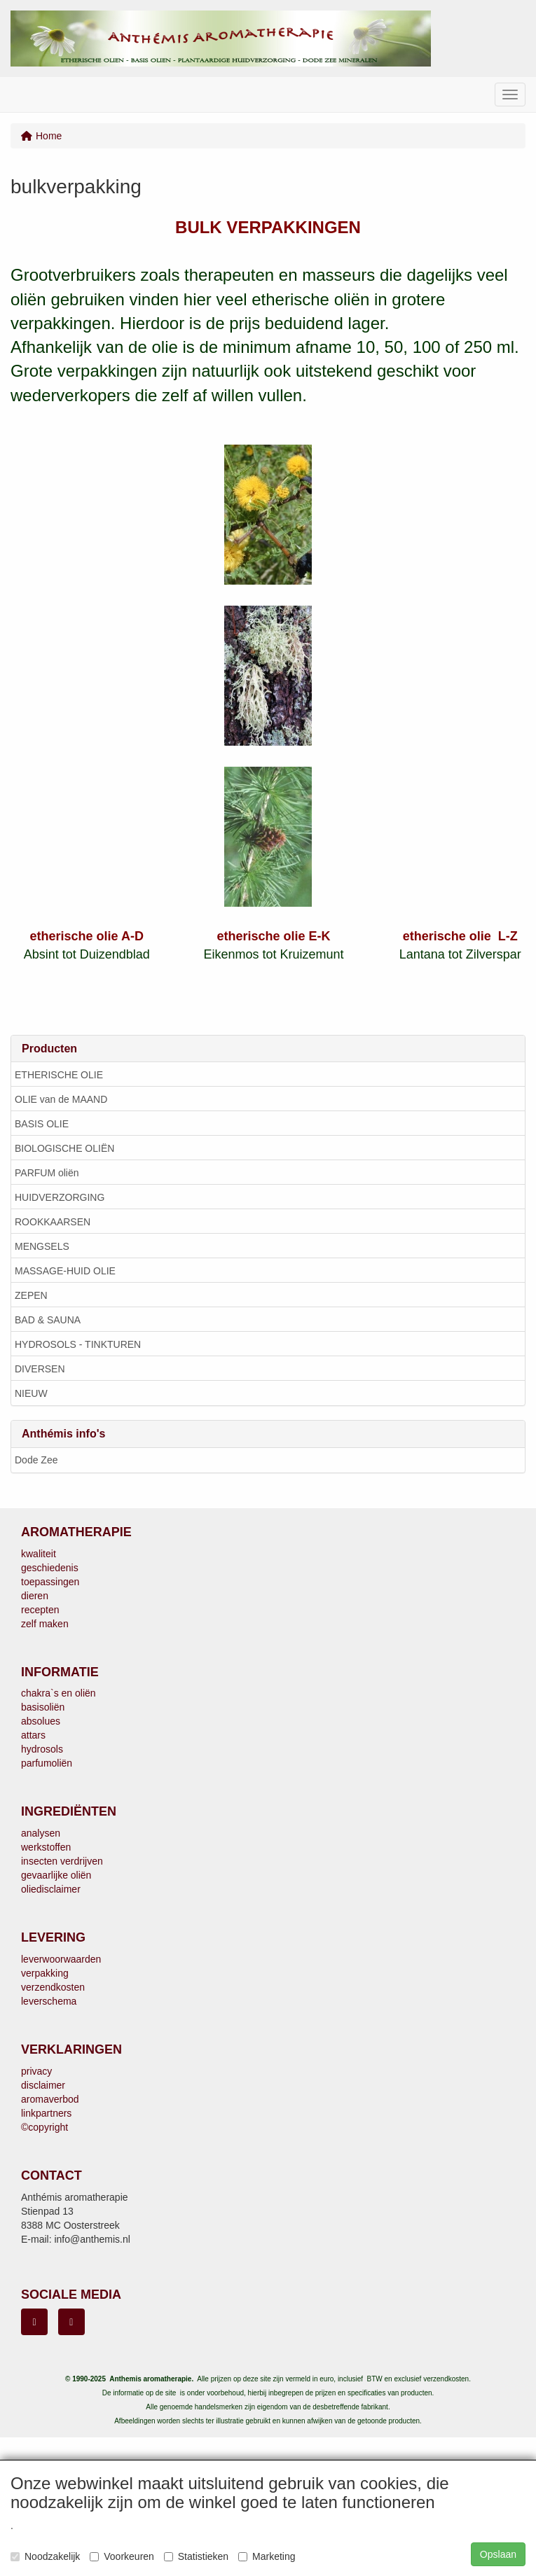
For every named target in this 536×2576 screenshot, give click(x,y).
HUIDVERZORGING (59, 1197)
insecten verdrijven (62, 1861)
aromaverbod (50, 2099)
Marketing (266, 2556)
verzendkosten (53, 1987)
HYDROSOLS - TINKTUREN (78, 1344)
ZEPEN (31, 1295)
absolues (40, 1721)
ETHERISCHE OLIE (59, 1074)
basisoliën (42, 1707)
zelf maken (45, 1623)
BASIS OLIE (42, 1123)
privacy (36, 2071)
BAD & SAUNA (48, 1319)
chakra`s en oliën (58, 1693)
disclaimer (43, 2085)
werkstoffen (46, 1847)
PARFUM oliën (47, 1172)
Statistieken (196, 2556)
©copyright (44, 2127)
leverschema (48, 2001)
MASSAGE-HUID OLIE (65, 1270)
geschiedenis (49, 1567)
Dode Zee (36, 1459)
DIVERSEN (40, 1368)
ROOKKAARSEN (52, 1221)
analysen (40, 1833)
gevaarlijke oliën (56, 1875)
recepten (40, 1609)
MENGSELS (42, 1246)
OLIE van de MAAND (61, 1099)
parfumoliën (46, 1763)
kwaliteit (38, 1553)
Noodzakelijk (45, 2556)
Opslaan (498, 2554)
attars (33, 1735)
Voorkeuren (122, 2556)
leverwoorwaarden (61, 1959)
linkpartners (46, 2113)
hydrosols (42, 1749)
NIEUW (31, 1393)
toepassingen (50, 1581)
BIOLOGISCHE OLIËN (64, 1148)
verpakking (45, 1973)
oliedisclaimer (51, 1889)
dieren (34, 1595)
